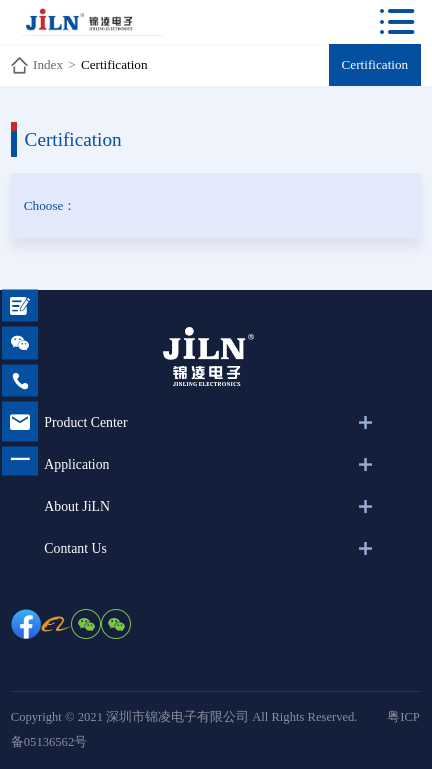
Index (48, 64)
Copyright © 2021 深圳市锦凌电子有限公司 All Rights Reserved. (184, 717)
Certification (114, 64)
